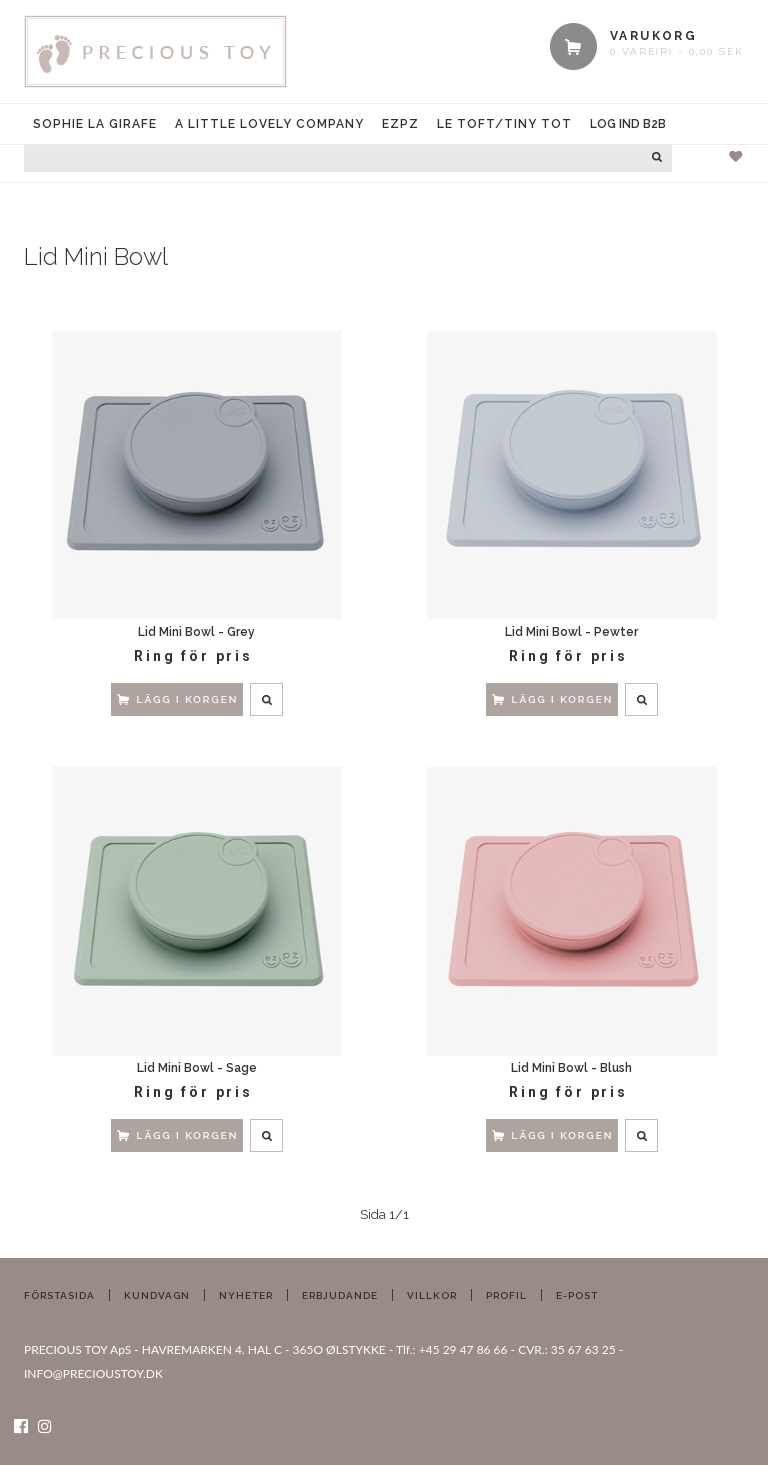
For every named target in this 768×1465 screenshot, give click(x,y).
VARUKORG (653, 36)
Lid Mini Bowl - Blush (571, 1068)
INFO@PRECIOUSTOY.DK (93, 1373)
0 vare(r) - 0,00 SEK (677, 51)
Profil (506, 1295)
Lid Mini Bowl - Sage (197, 1068)
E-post (577, 1295)
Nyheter (246, 1295)
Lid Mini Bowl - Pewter (571, 632)
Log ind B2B (628, 124)
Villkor (432, 1295)
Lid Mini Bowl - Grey (196, 632)
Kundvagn (157, 1295)
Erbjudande (340, 1295)
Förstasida (59, 1295)
